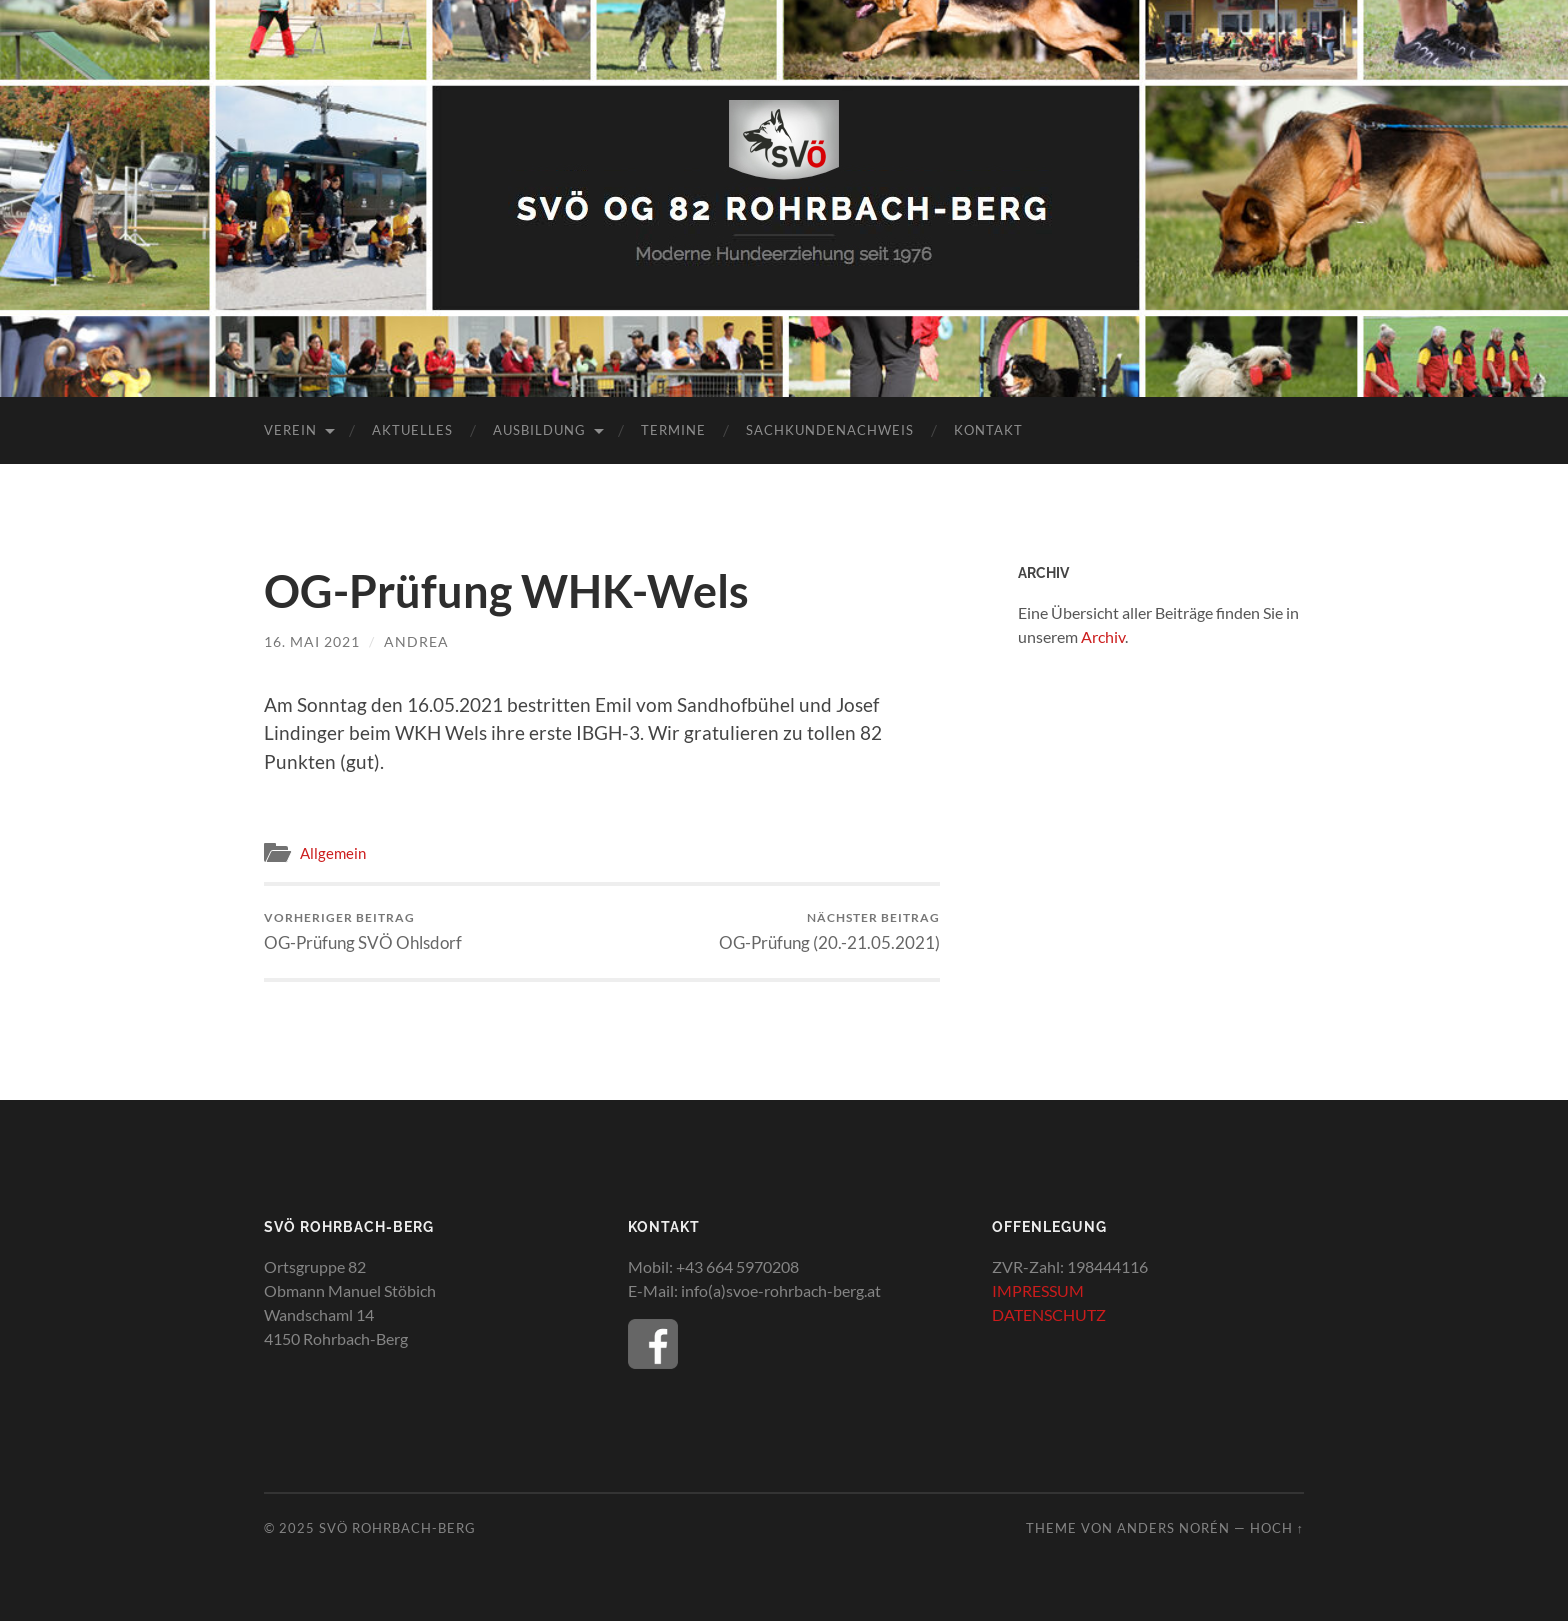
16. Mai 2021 (312, 641)
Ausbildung (539, 430)
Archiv (1103, 636)
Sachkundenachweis (830, 430)
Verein (290, 430)
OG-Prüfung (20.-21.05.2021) (829, 931)
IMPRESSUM (1038, 1290)
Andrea (416, 641)
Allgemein (333, 853)
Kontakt (988, 430)
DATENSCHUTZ (1049, 1314)
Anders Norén (1173, 1528)
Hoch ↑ (1277, 1528)
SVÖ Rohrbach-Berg (397, 1528)
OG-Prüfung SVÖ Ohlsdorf (363, 931)
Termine (673, 430)
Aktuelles (412, 430)
